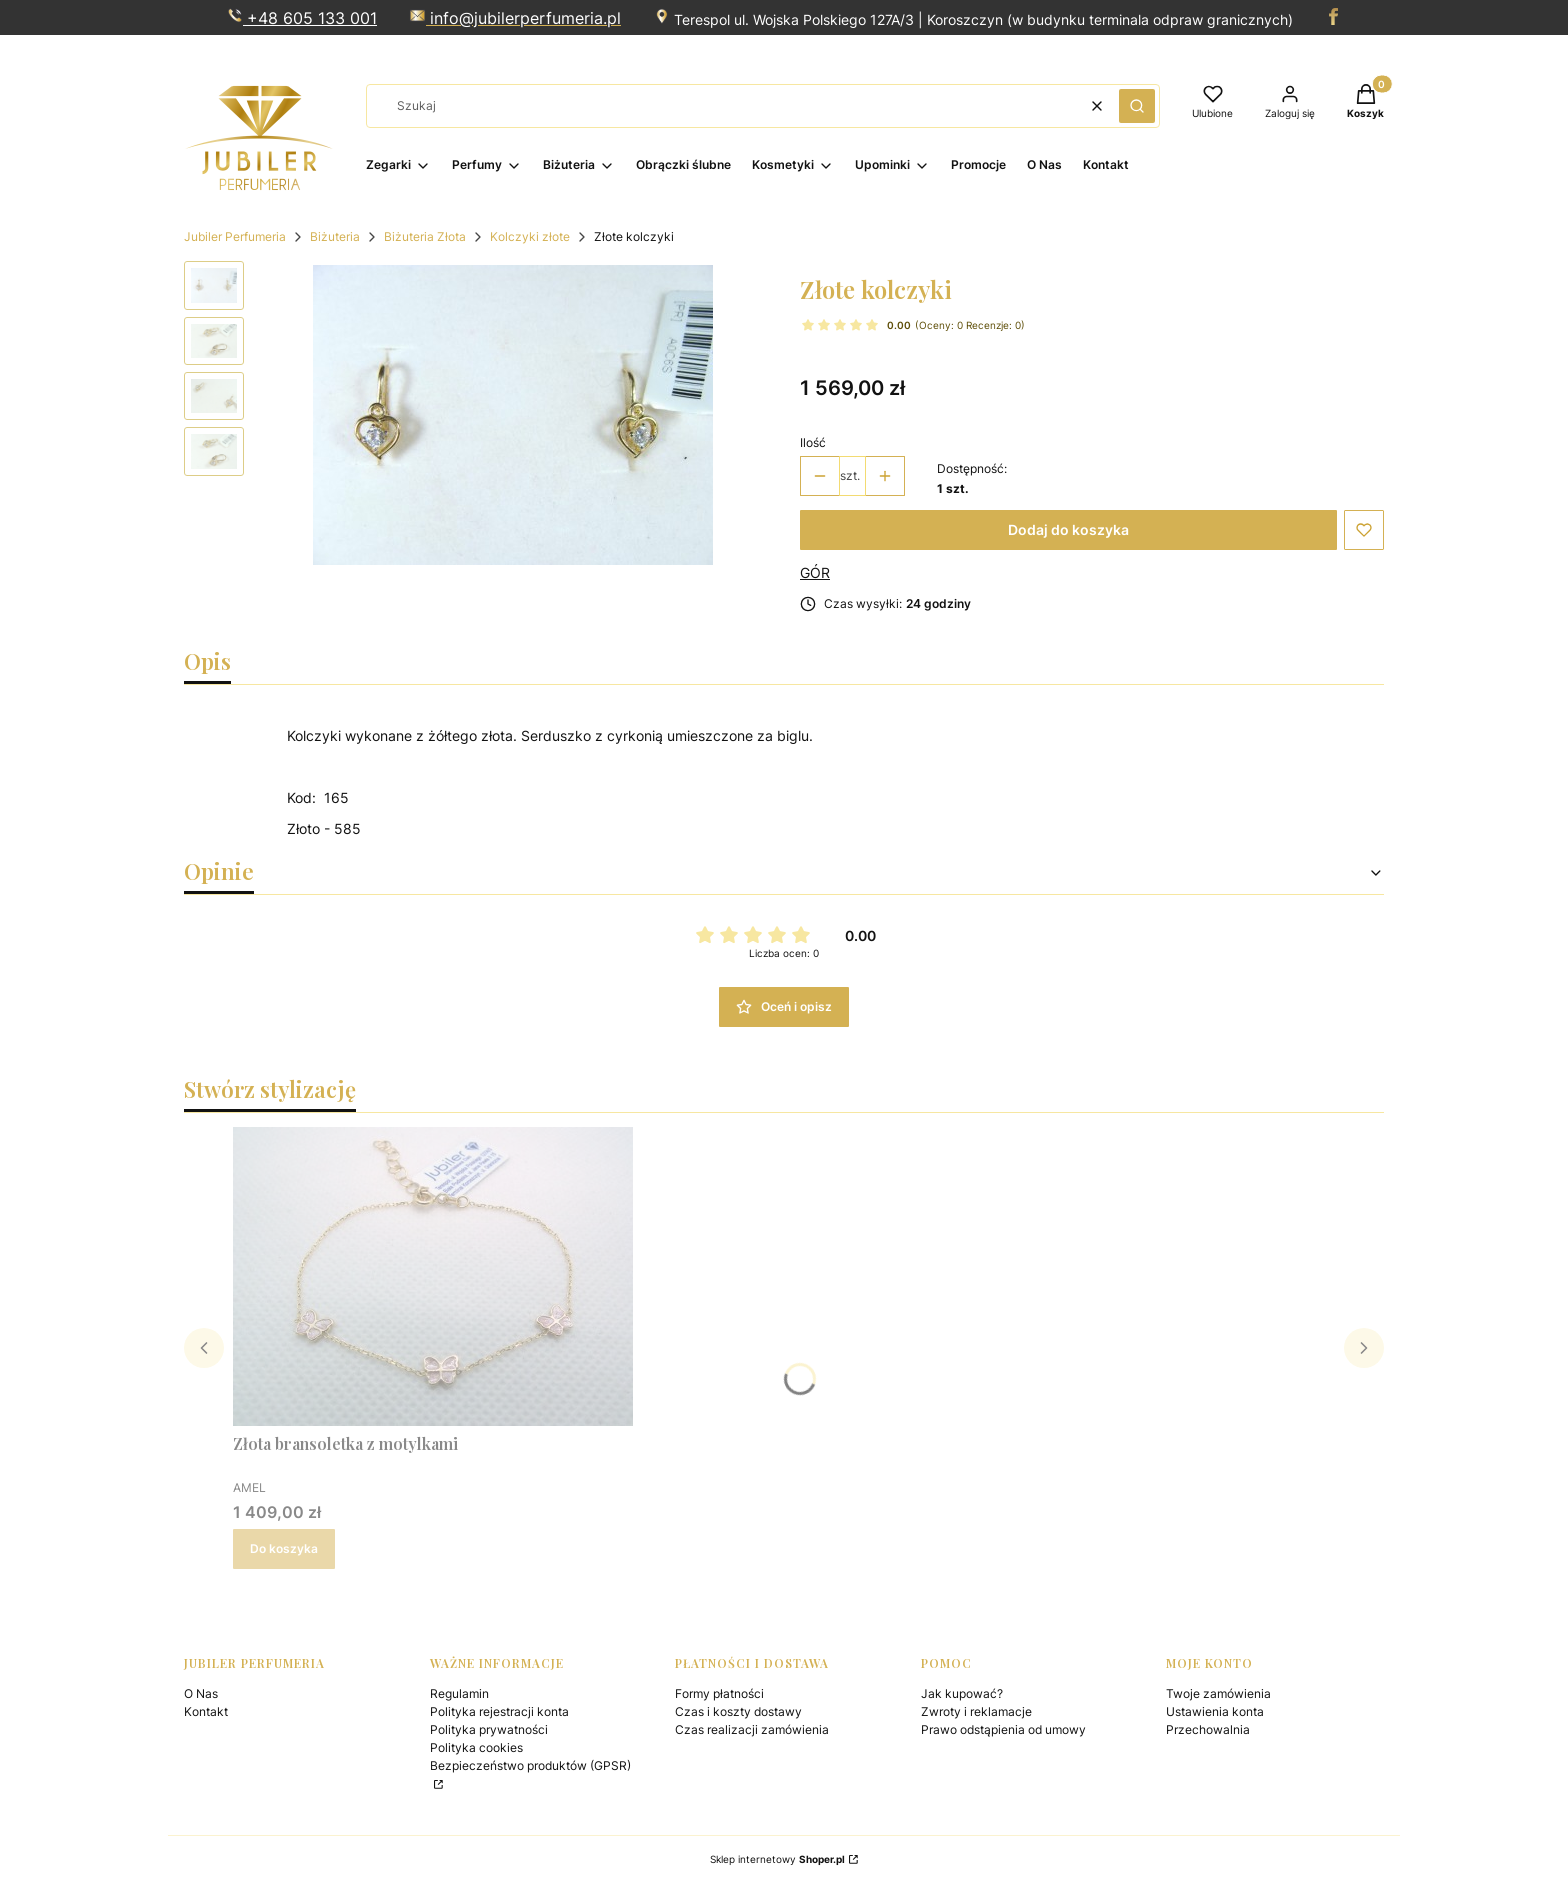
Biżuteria (335, 236)
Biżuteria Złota (425, 236)
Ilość (813, 442)
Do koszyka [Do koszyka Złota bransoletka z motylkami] (284, 1548)
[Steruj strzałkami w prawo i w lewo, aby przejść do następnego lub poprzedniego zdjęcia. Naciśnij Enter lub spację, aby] (513, 415)
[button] (1137, 106)
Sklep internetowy (777, 1859)
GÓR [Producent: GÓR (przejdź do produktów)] (815, 572)
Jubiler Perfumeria (235, 236)
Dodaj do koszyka (1068, 529)
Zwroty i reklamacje (976, 1711)
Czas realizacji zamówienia (752, 1729)
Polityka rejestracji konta (499, 1711)
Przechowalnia (1208, 1729)
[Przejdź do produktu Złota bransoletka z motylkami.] (433, 1276)
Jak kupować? (962, 1693)
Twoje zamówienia (1218, 1693)
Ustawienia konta (1215, 1711)
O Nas (201, 1693)
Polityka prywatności (489, 1729)
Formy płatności (719, 1693)
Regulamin (459, 1693)
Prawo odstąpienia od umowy (1003, 1729)
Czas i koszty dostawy (738, 1711)
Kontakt (206, 1711)
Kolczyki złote (530, 236)
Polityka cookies (476, 1747)
